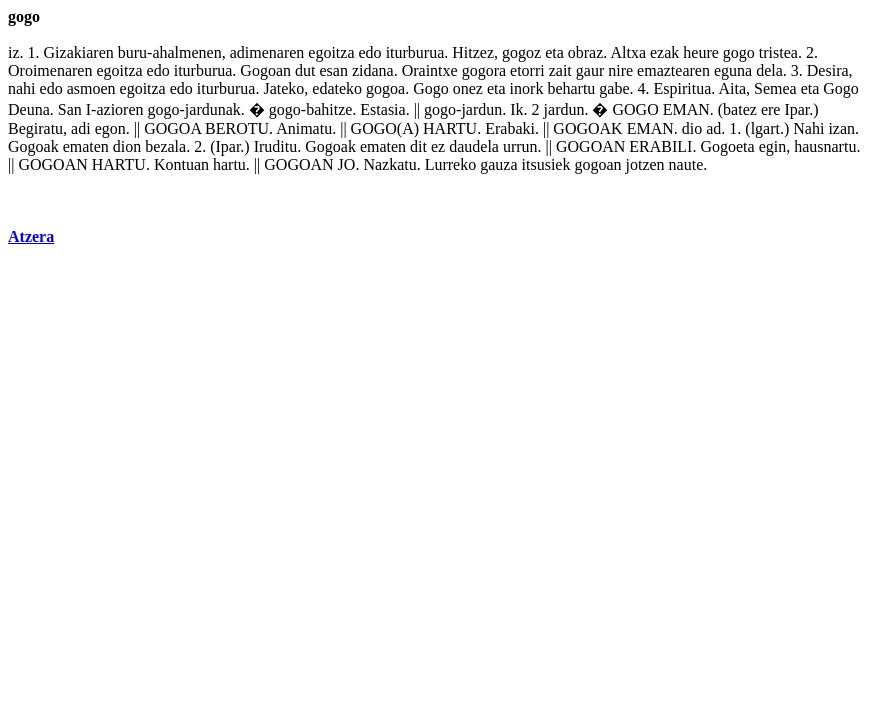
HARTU (450, 128)
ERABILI (660, 146)
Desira (828, 70)
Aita (732, 88)
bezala (165, 146)
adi (81, 128)
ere (771, 109)
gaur (590, 70)
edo (370, 52)
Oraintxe (430, 70)
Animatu (304, 128)
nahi (22, 88)
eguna (733, 70)
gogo (739, 52)
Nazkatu (389, 164)
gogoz (521, 52)
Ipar (796, 109)
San (70, 109)
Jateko (283, 88)
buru (132, 52)
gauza (498, 164)
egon (110, 128)
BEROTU (237, 128)
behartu (571, 88)
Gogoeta (727, 146)
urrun (520, 146)
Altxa (628, 52)
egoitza (331, 52)
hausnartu (825, 146)
